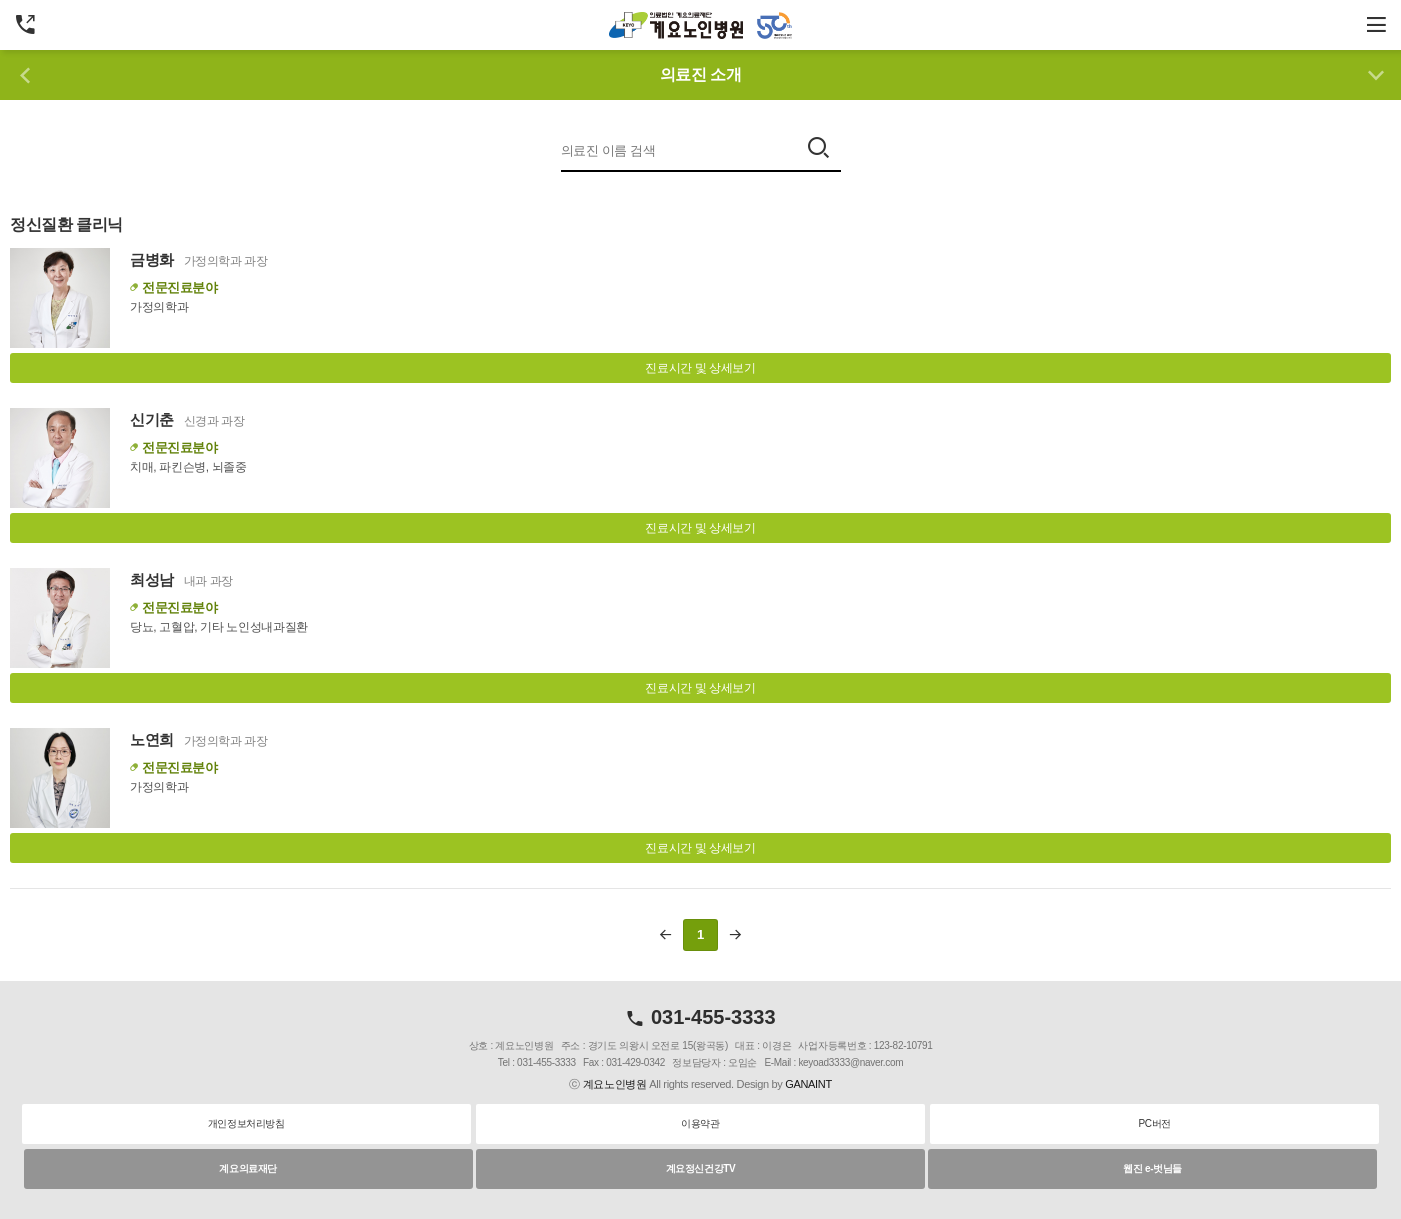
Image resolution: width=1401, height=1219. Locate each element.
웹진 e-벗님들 (1152, 1168)
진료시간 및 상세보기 (700, 368)
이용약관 (700, 1123)
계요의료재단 (248, 1168)
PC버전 (1155, 1123)
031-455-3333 (700, 1017)
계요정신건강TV (701, 1168)
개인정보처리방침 (246, 1123)
